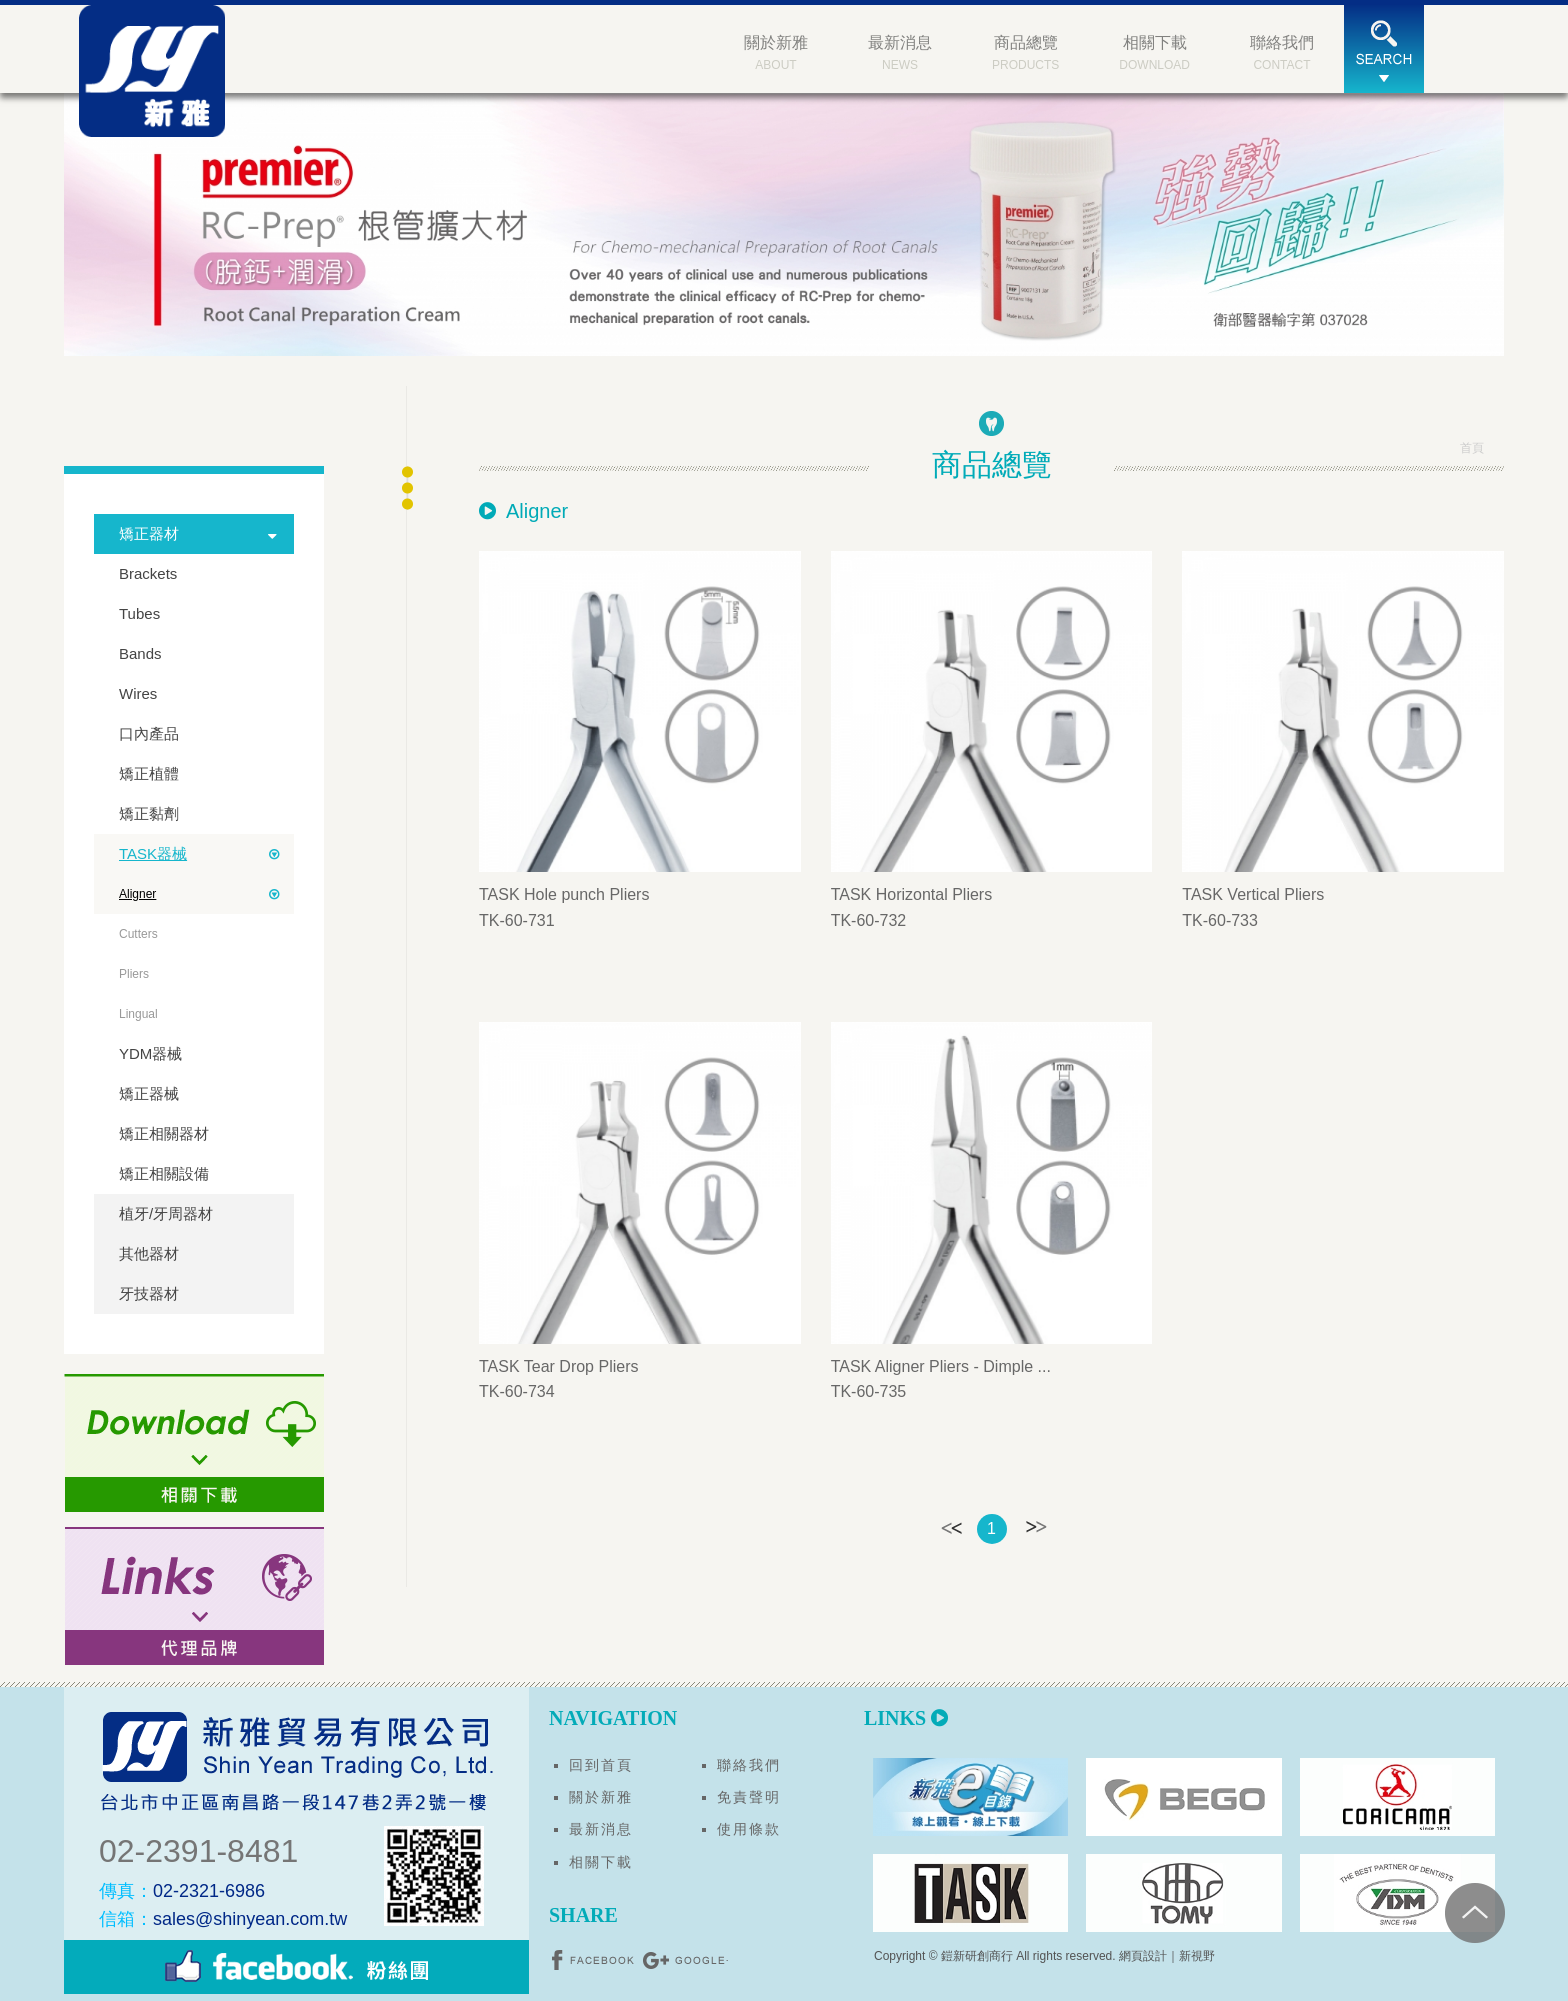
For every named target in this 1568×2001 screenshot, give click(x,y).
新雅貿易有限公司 (159, 77)
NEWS (900, 51)
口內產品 (149, 733)
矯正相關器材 (164, 1133)
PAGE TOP (1507, 1911)
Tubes (139, 613)
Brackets (148, 573)
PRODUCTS (1025, 51)
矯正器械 (149, 1093)
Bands (140, 653)
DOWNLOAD (1154, 51)
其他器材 (149, 1253)
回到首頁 (601, 1765)
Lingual (138, 1014)
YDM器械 (150, 1053)
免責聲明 (749, 1797)
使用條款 (749, 1829)
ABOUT (776, 51)
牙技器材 (149, 1293)
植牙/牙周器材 (166, 1213)
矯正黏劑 (149, 813)
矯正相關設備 (164, 1173)
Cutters (138, 934)
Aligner (137, 894)
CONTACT (1282, 51)
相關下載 (601, 1862)
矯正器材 (149, 533)
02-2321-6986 (182, 1891)
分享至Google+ (685, 1960)
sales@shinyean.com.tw (223, 1919)
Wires (138, 693)
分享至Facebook (595, 1960)
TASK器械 (153, 853)
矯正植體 (149, 773)
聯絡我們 (749, 1765)
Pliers (134, 974)
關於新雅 (601, 1797)
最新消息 (601, 1829)
